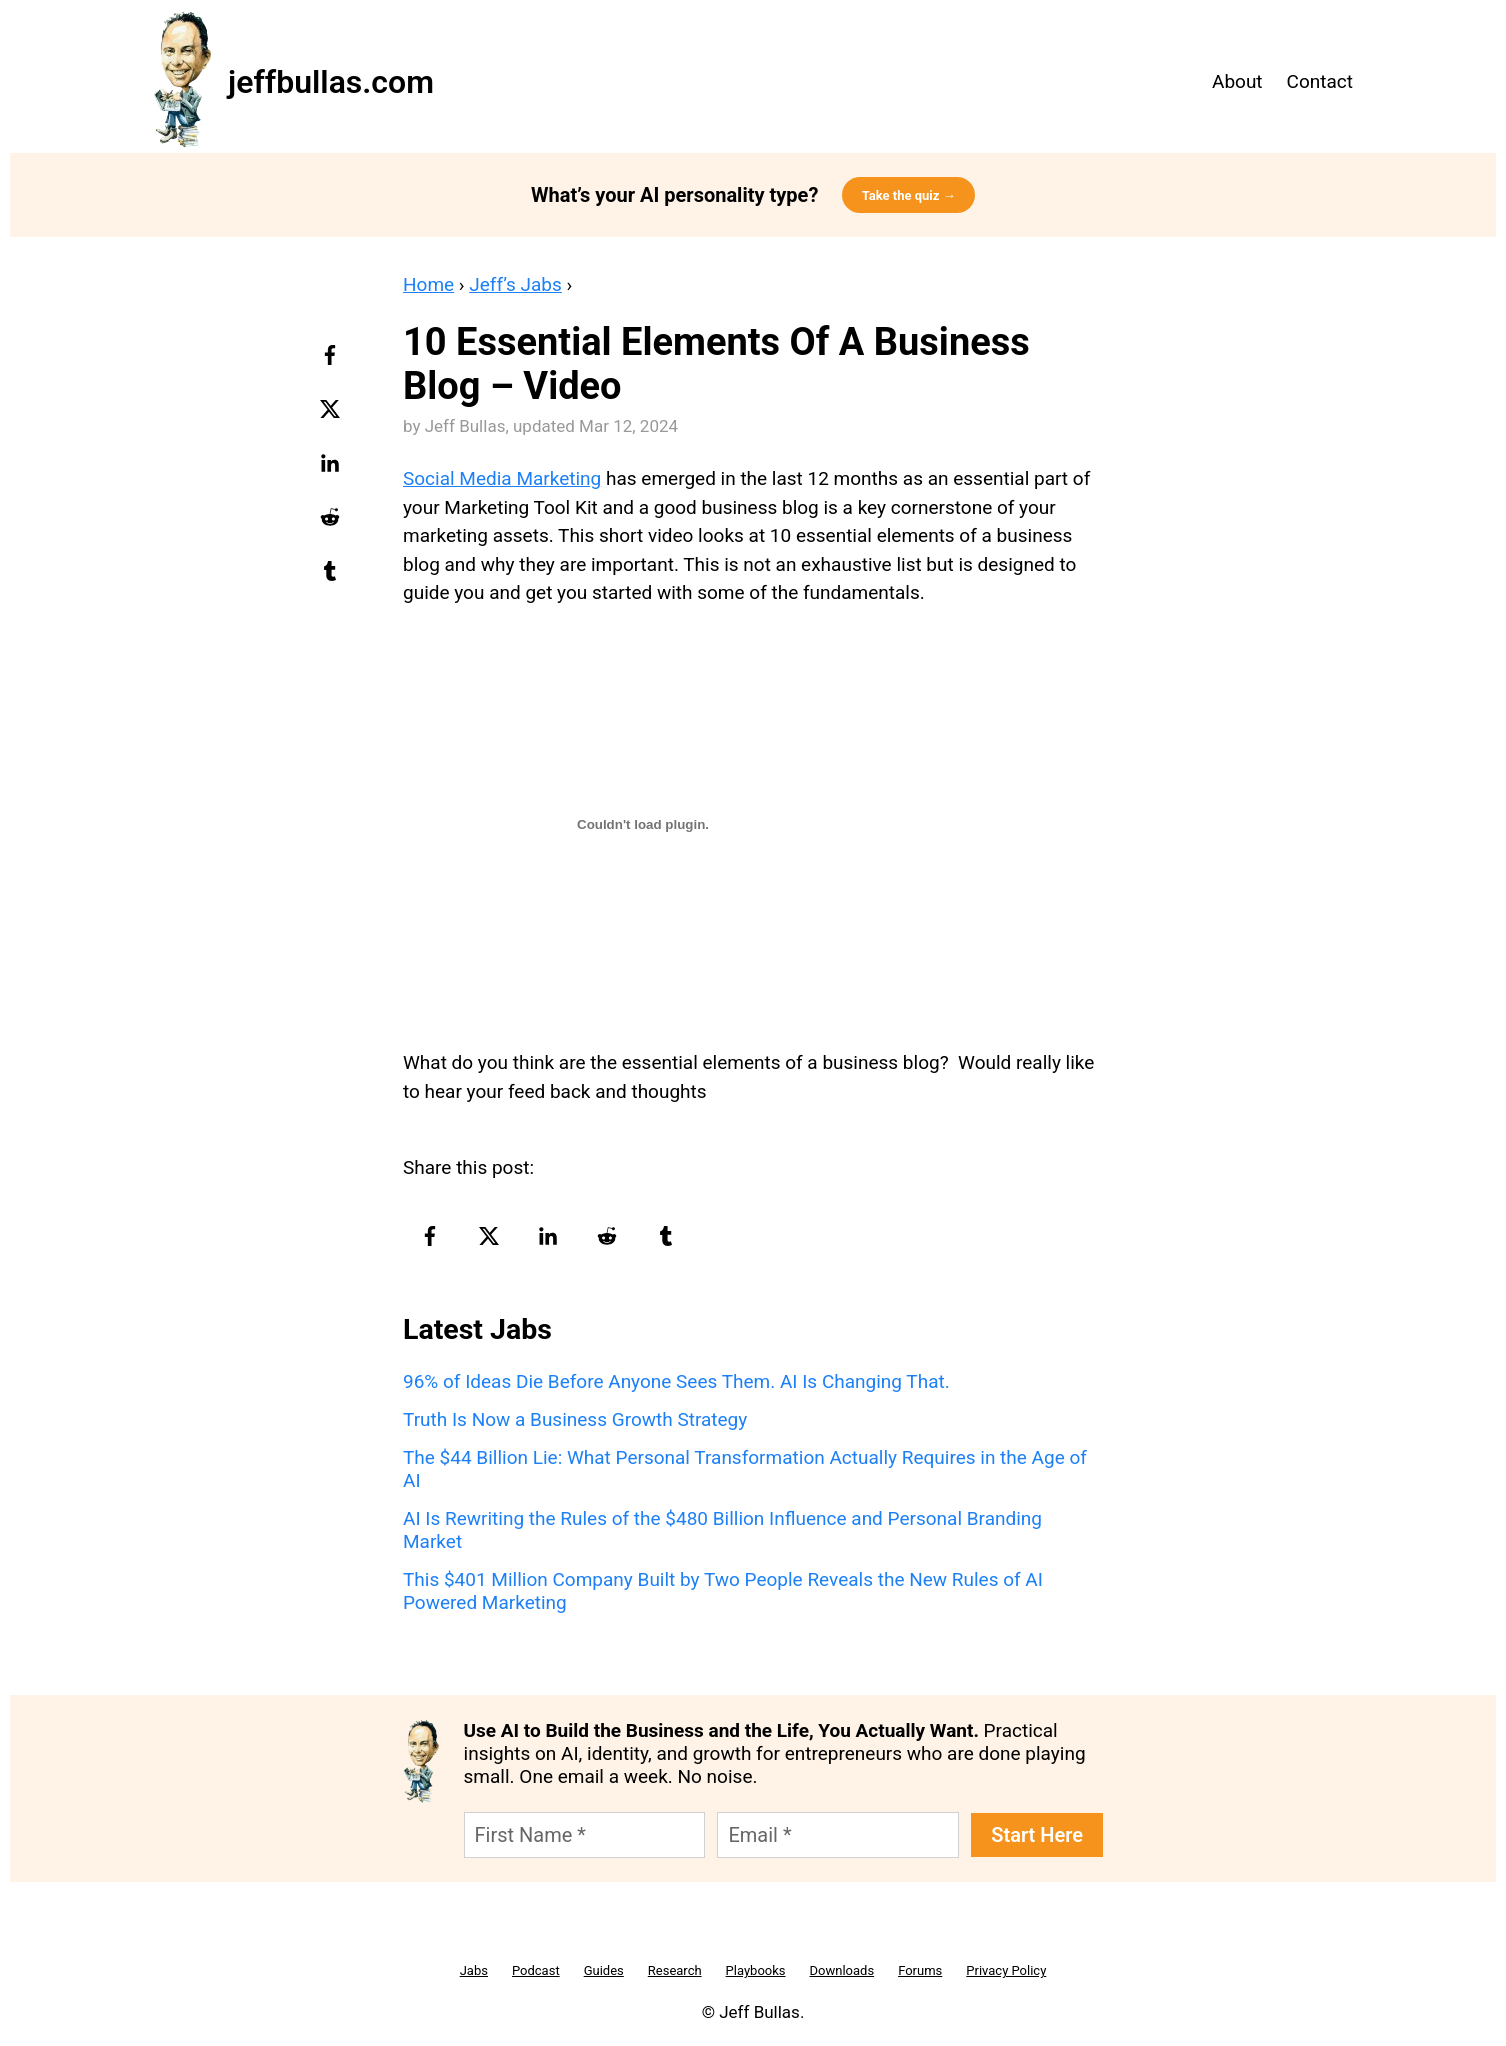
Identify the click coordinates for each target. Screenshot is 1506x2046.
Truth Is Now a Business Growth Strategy (575, 1419)
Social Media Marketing (502, 478)
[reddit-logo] (332, 524)
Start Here (1037, 1835)
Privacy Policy (1006, 1970)
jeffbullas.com (331, 82)
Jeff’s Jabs (515, 284)
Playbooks (756, 1970)
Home (428, 284)
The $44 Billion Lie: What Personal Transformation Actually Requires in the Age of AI (745, 1469)
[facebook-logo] (332, 362)
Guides (604, 1970)
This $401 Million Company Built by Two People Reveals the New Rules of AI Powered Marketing (723, 1591)
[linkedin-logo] (332, 470)
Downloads (842, 1970)
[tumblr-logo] (332, 578)
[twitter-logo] (332, 416)
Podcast (536, 1970)
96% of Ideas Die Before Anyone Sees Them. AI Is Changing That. (676, 1381)
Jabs (474, 1970)
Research (675, 1970)
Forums (920, 1970)
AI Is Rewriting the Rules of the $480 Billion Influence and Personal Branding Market (722, 1530)
